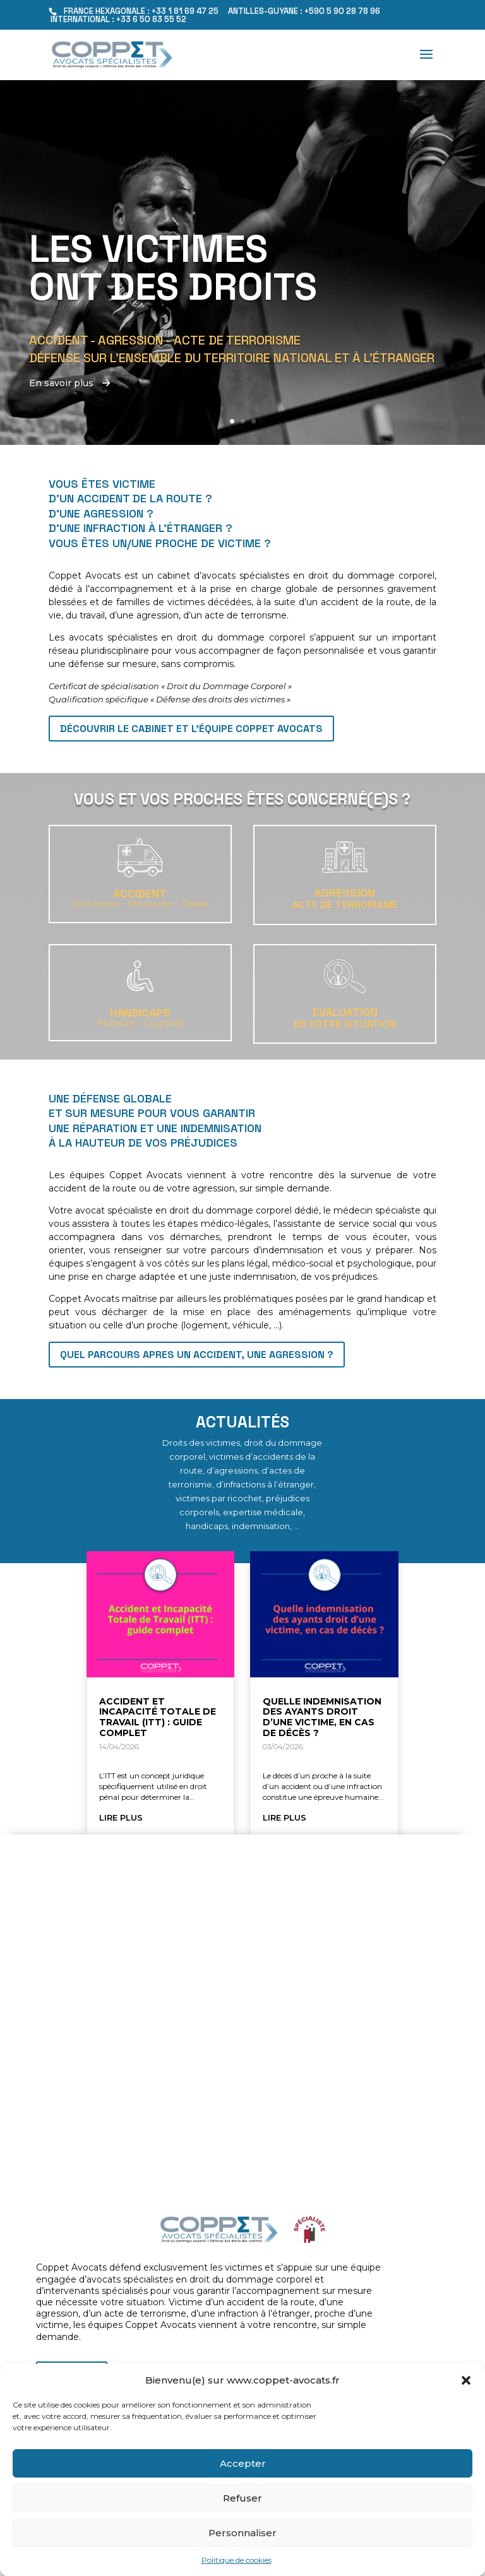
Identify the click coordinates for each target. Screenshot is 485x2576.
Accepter (243, 2463)
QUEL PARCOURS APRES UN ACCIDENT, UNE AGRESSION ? (196, 1354)
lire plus (121, 1817)
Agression (344, 892)
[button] (466, 2380)
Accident (140, 893)
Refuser (242, 2498)
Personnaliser (242, 2533)
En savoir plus (69, 383)
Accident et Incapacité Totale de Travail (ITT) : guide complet (157, 1717)
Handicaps (140, 1012)
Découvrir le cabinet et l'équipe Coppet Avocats (191, 728)
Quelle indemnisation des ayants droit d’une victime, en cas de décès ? (322, 1717)
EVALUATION (345, 1012)
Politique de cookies (236, 2560)
